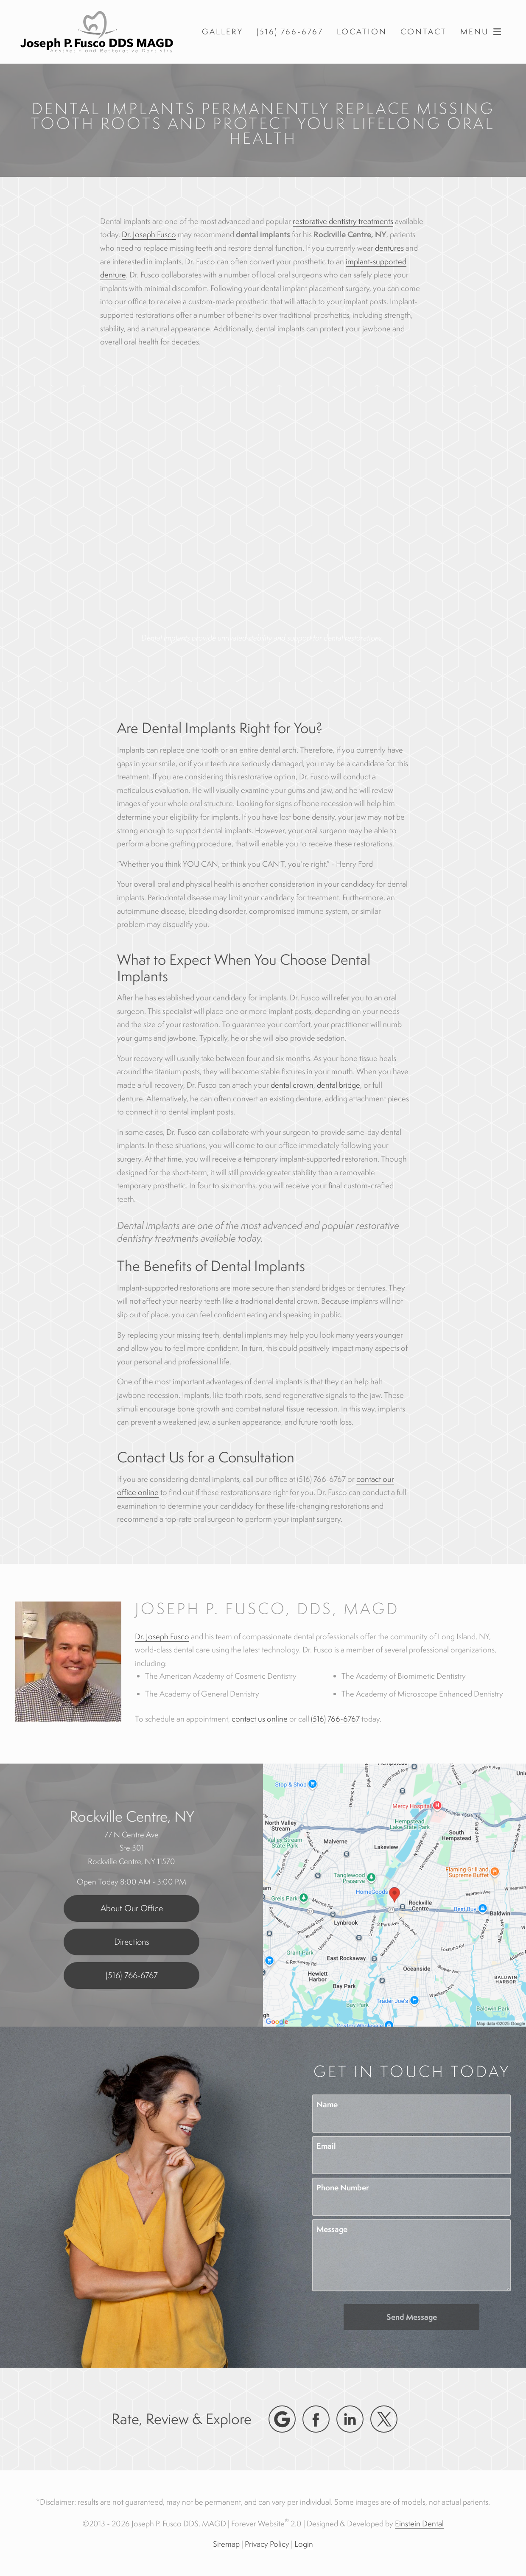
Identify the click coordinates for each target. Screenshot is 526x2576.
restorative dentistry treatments (343, 221)
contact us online (260, 1719)
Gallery (222, 32)
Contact (423, 32)
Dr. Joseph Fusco (149, 234)
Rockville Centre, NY (132, 1816)
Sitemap (226, 2544)
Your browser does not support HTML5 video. (263, 522)
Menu (483, 31)
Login (303, 2544)
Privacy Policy (267, 2544)
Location (362, 32)
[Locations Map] (394, 1894)
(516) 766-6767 (335, 1719)
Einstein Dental (419, 2523)
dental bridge (338, 1085)
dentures (389, 248)
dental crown (292, 1085)
